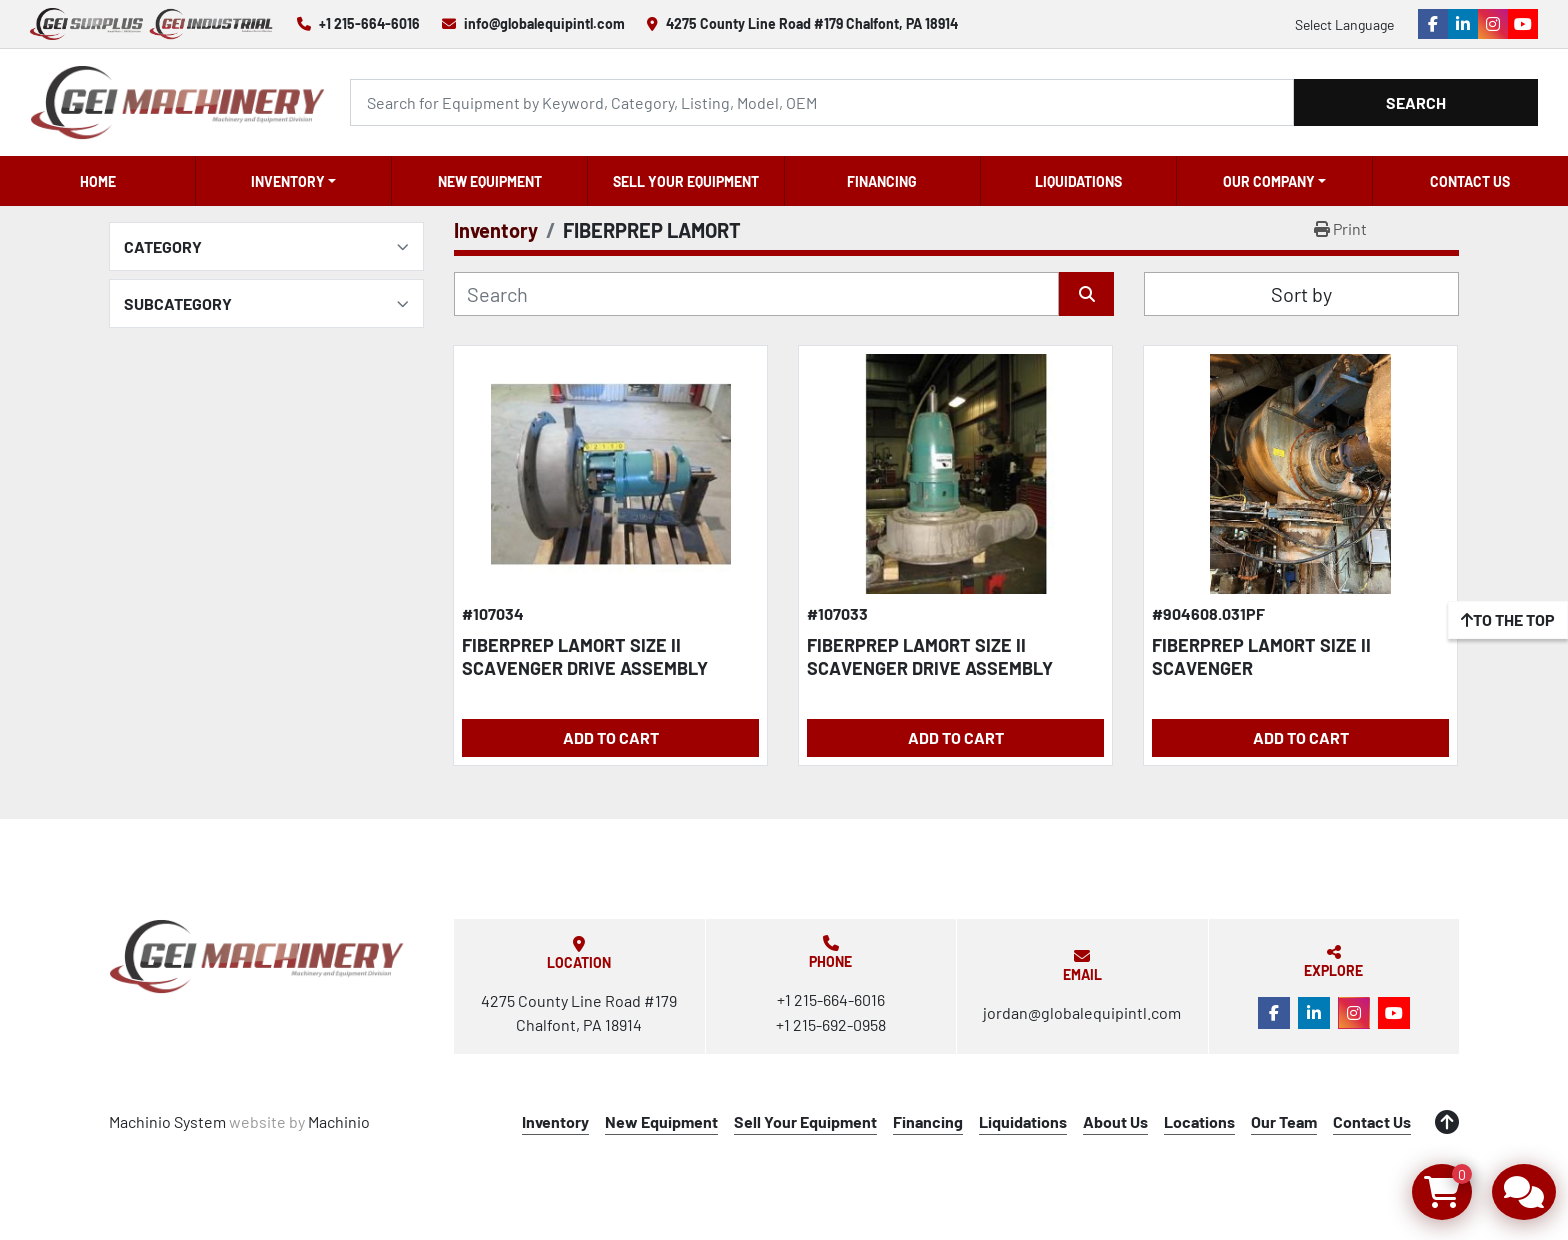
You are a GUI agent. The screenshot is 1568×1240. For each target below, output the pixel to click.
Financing (882, 181)
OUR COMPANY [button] (1269, 181)
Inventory (288, 181)
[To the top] (1508, 620)
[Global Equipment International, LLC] (257, 956)
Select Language (1344, 24)
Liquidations (1078, 181)
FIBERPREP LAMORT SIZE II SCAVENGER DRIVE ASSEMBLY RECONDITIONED (585, 667)
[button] (293, 181)
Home (98, 181)
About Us (1115, 1121)
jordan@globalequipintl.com (1082, 1012)
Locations (1199, 1121)
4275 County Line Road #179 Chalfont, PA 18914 (812, 23)
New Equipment (490, 181)
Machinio (339, 1121)
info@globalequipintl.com (544, 23)
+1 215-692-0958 (831, 1024)
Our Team (1284, 1121)
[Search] (822, 102)
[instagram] (1493, 24)
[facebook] (1433, 24)
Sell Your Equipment (686, 181)
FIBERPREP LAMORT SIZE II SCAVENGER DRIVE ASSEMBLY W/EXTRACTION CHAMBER (930, 667)
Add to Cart (611, 737)
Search (1416, 102)
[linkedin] (1463, 24)
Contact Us (1470, 181)
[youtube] (1523, 24)
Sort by (1301, 294)
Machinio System (167, 1121)
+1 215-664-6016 (369, 23)
